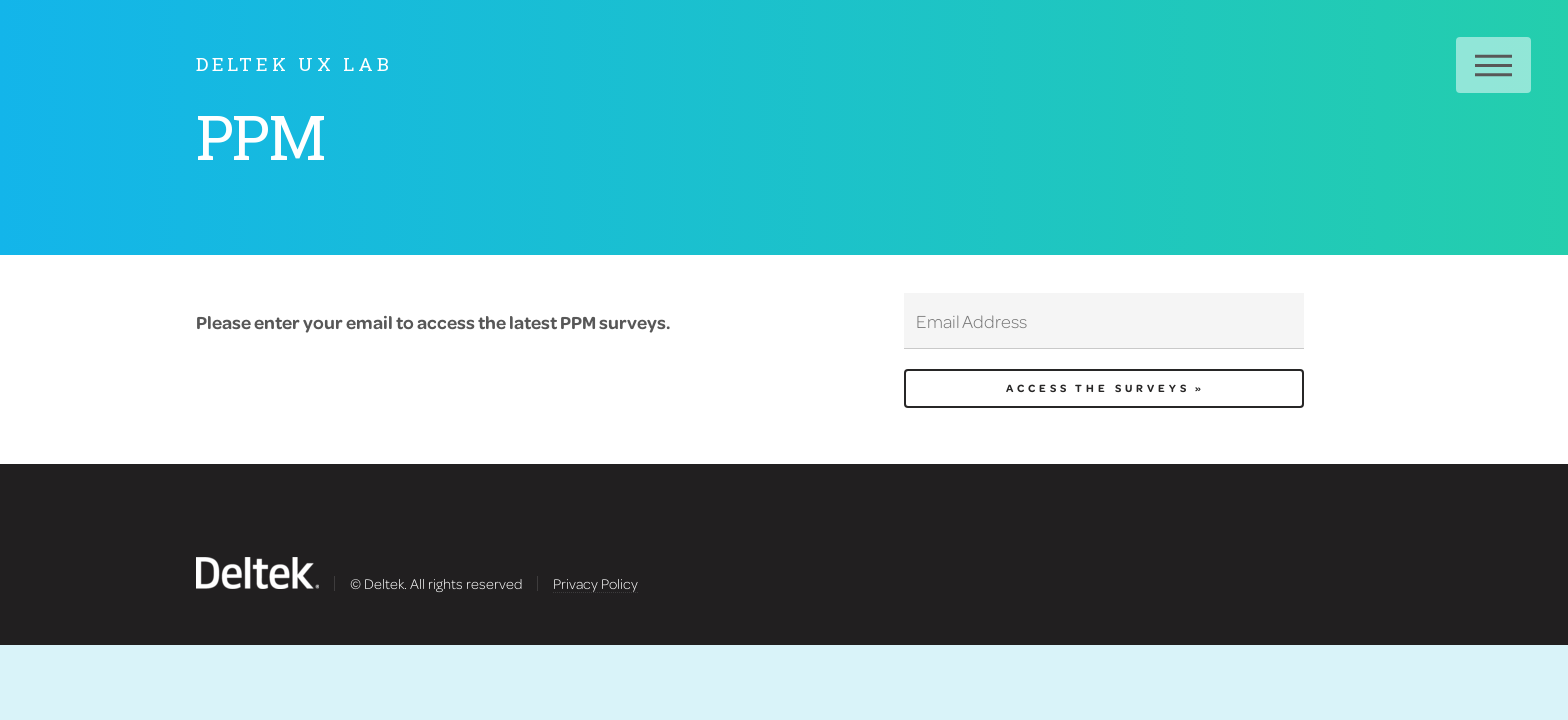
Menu (1493, 65)
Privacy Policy (595, 583)
